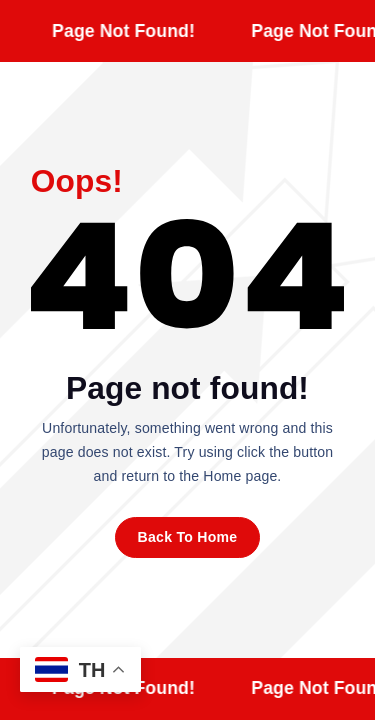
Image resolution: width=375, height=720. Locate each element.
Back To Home (188, 537)
